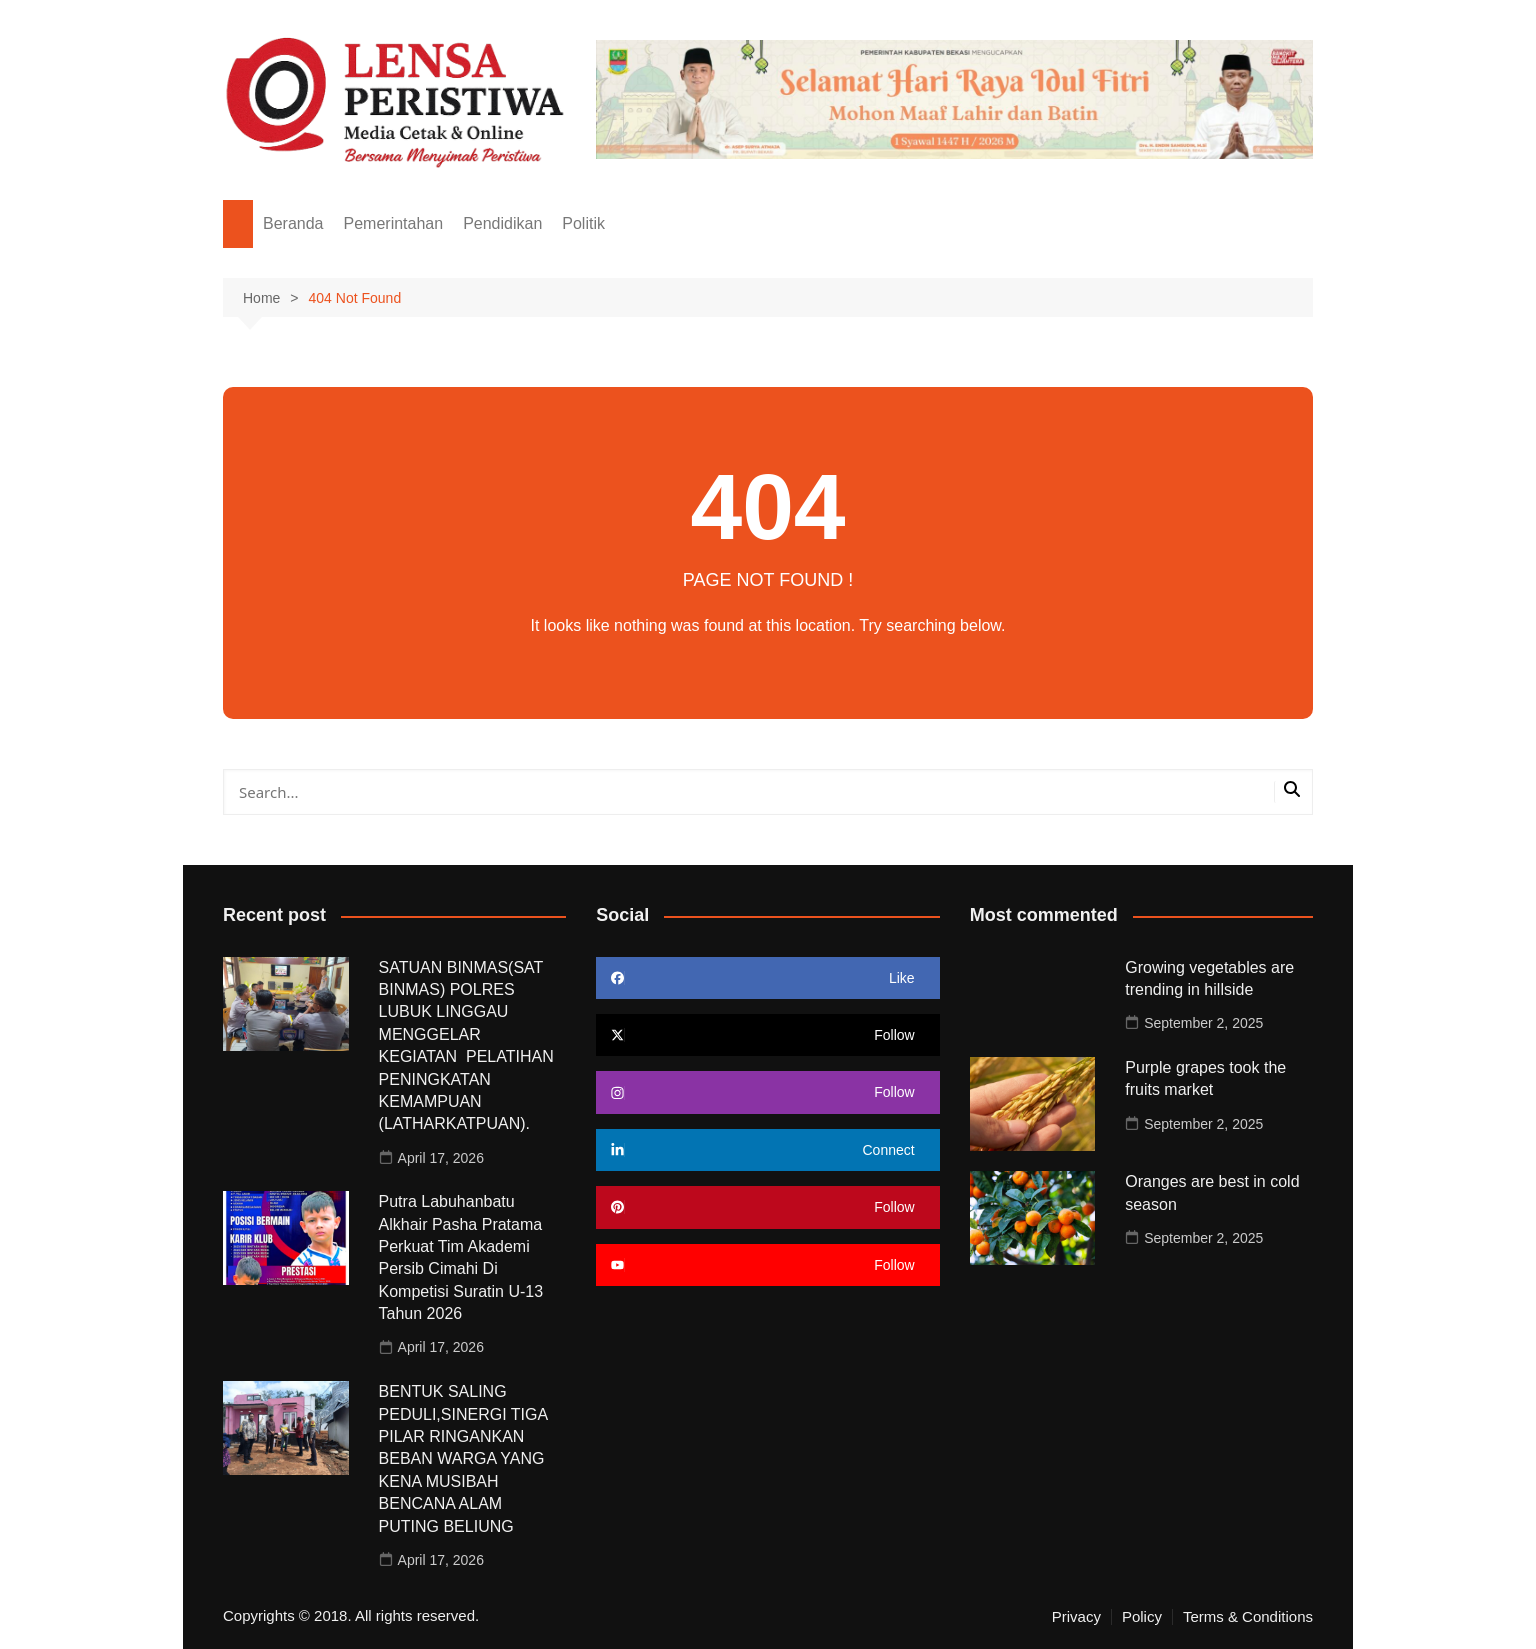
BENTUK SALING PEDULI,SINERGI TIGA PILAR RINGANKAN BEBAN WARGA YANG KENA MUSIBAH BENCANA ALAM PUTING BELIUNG (463, 1458)
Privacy (1076, 1617)
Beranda (293, 223)
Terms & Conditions (1248, 1617)
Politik (583, 223)
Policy (1142, 1617)
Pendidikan (502, 223)
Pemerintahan (394, 223)
